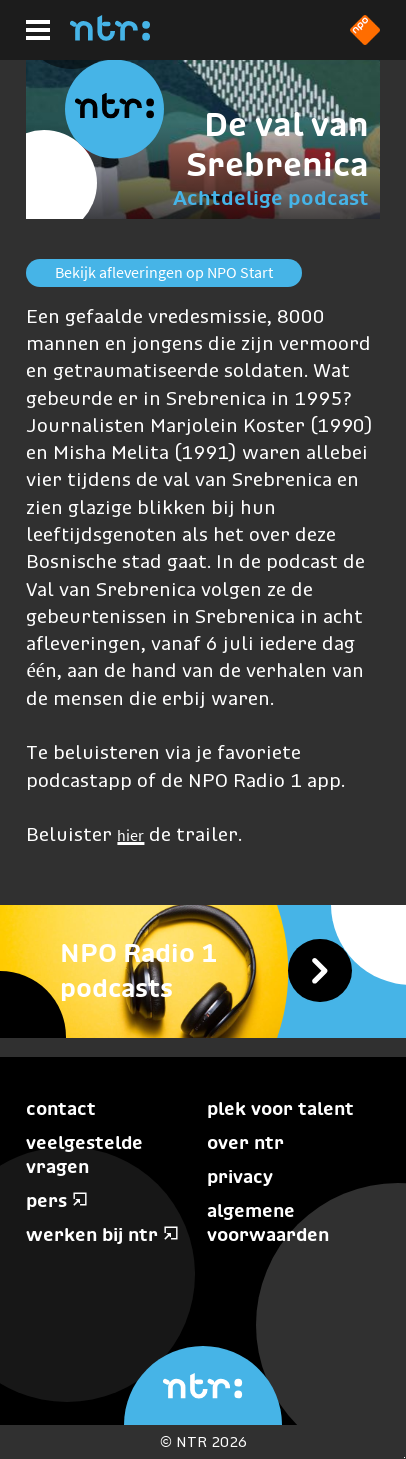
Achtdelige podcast (271, 198)
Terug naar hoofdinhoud (404, 1457)
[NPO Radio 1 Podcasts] (203, 971)
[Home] (110, 35)
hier (130, 835)
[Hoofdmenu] (38, 30)
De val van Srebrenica (277, 144)
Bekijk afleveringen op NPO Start (164, 272)
